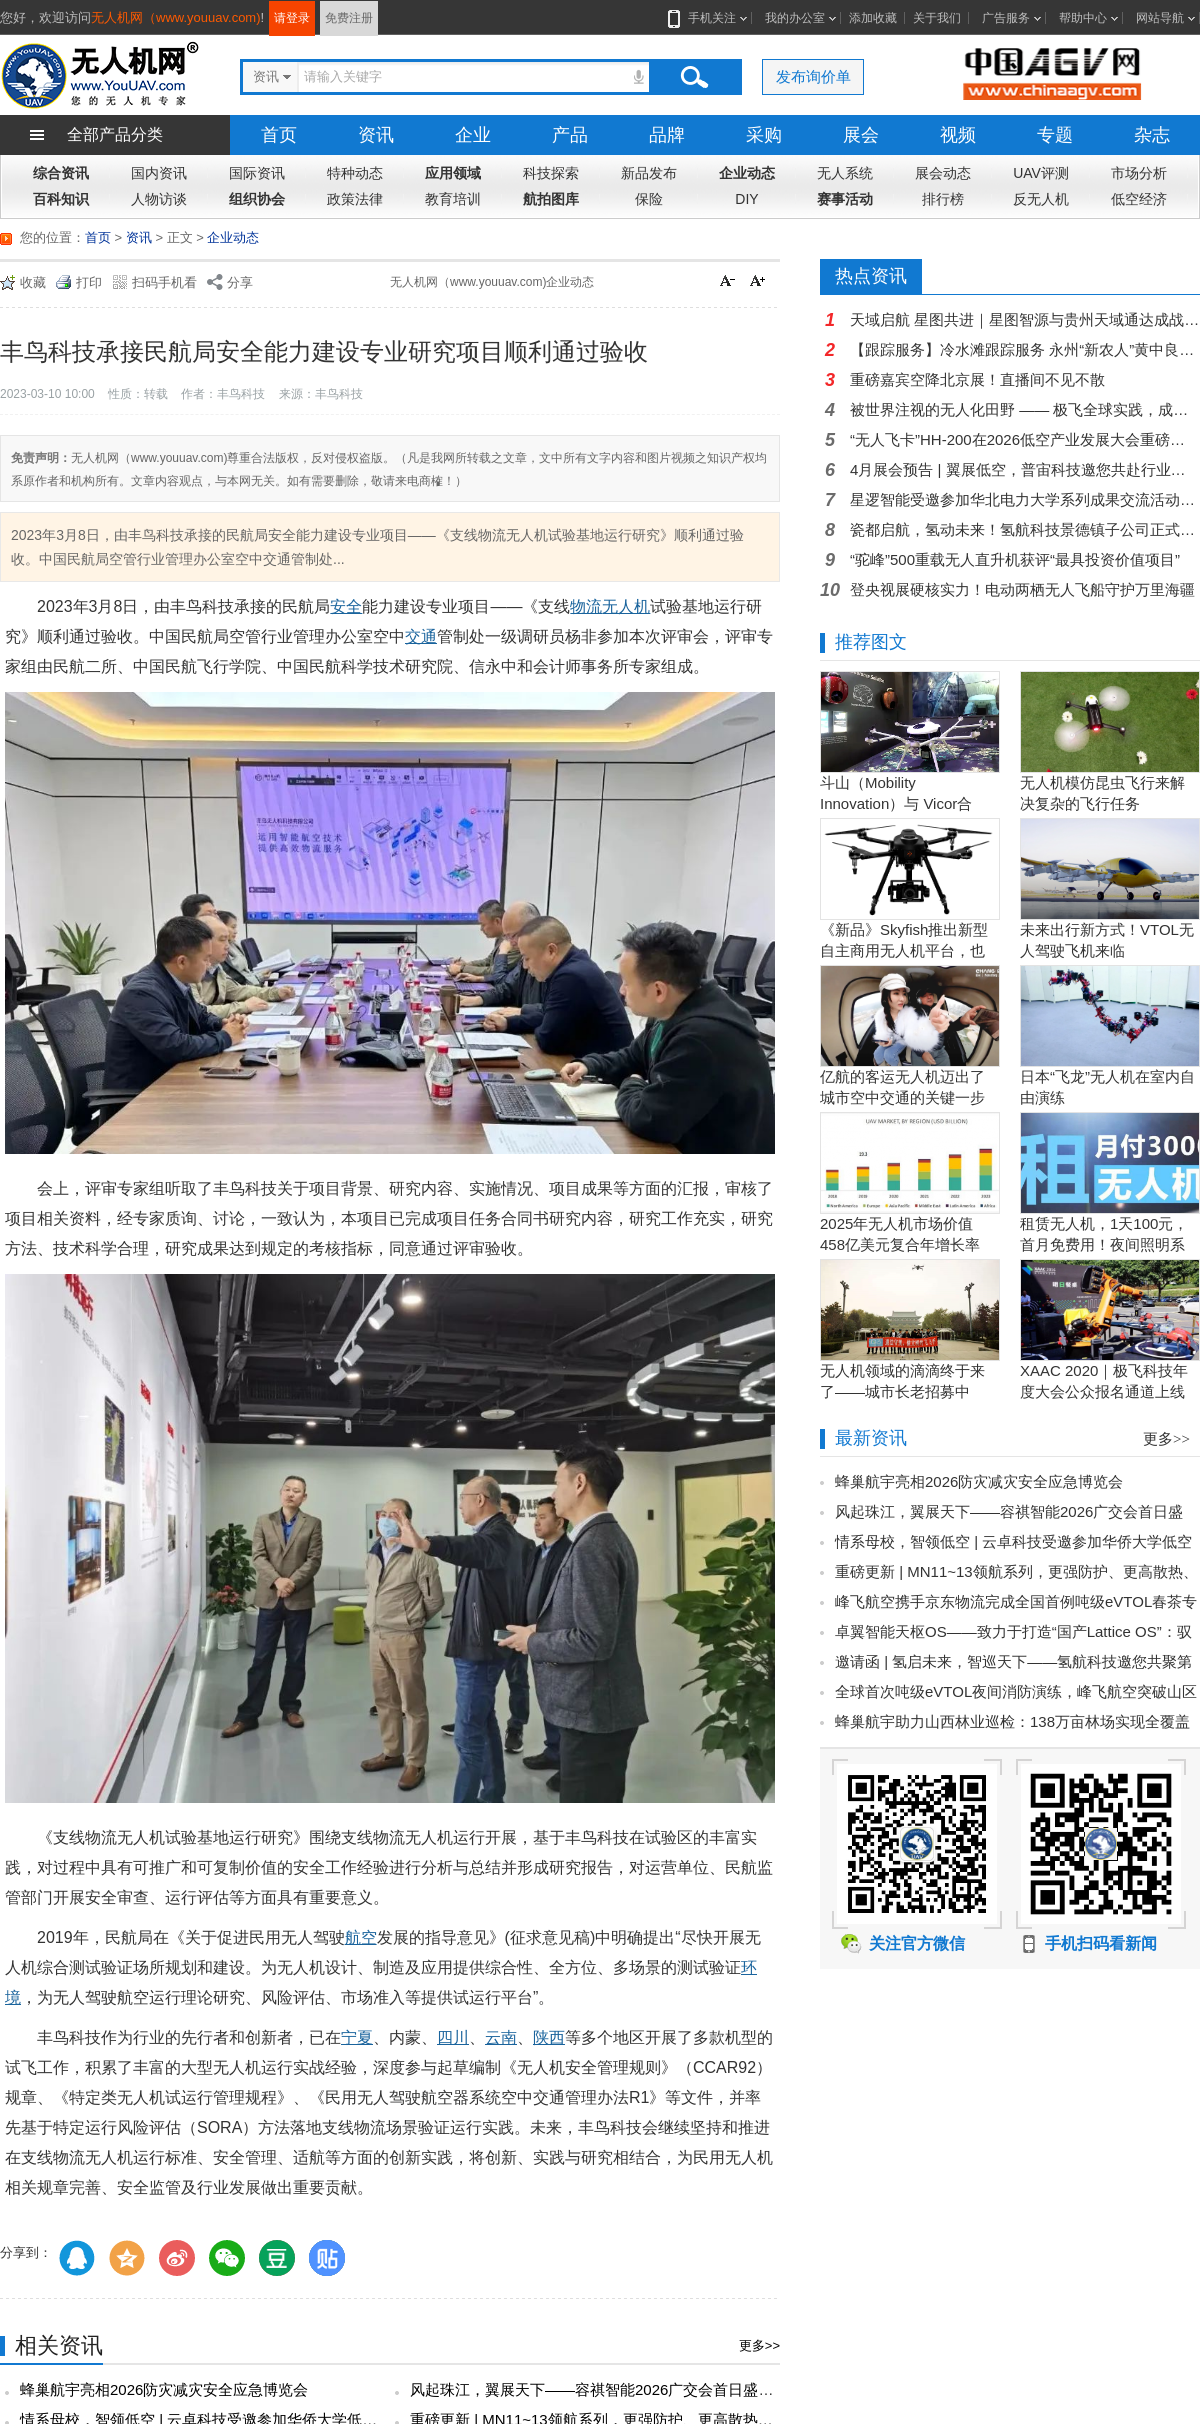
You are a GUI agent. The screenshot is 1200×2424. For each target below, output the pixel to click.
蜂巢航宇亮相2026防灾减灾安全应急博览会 (164, 2389)
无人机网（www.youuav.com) (176, 17)
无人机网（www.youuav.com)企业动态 (492, 282)
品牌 (667, 135)
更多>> (759, 2345)
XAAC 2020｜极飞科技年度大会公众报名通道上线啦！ (1104, 1391)
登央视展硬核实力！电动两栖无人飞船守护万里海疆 (1022, 589)
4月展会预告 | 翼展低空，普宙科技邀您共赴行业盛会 (1025, 469)
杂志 (1152, 135)
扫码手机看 (164, 282)
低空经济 (1139, 199)
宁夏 (357, 2037)
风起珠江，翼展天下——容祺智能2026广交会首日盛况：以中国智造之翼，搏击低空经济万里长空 (734, 2389)
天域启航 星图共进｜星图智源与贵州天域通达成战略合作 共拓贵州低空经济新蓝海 (1025, 319)
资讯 (376, 135)
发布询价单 (813, 76)
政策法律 (355, 199)
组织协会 (257, 199)
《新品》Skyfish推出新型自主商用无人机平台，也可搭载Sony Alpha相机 (904, 950)
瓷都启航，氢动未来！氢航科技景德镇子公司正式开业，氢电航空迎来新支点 (1025, 529)
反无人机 (1041, 199)
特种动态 (355, 173)
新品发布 (649, 173)
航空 (361, 1937)
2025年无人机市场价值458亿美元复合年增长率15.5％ (900, 1244)
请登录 (292, 18)
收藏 (33, 282)
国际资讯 (257, 173)
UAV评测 (1041, 173)
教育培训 (453, 199)
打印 (89, 282)
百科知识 (61, 199)
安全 (346, 606)
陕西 (549, 2037)
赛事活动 (845, 199)
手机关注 (708, 18)
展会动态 (943, 173)
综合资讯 (61, 173)
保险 (649, 199)
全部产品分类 (115, 134)
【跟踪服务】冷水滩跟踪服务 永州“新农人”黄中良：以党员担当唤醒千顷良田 (1025, 349)
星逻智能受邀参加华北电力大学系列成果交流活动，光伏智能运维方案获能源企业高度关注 (1025, 499)
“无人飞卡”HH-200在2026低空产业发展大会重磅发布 (1025, 439)
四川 (453, 2037)
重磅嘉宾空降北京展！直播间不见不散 (977, 379)
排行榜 (943, 199)
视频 (958, 135)
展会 (861, 135)
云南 (501, 2037)
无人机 (626, 606)
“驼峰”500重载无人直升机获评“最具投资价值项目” (1015, 559)
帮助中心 (1083, 18)
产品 (570, 135)
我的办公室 (795, 18)
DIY (746, 199)
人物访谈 (159, 199)
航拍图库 (551, 199)
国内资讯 (159, 173)
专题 (1055, 135)
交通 (421, 636)
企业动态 (747, 173)
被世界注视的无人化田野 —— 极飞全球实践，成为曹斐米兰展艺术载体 (1025, 409)
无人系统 (845, 173)
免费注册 (349, 18)
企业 (473, 135)
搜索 (694, 77)
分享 (240, 282)
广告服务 (1006, 18)
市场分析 (1139, 173)
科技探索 (551, 173)
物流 (586, 606)
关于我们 (937, 18)
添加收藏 (873, 18)
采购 (764, 135)
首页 (279, 135)
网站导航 (1160, 18)
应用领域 (453, 173)
